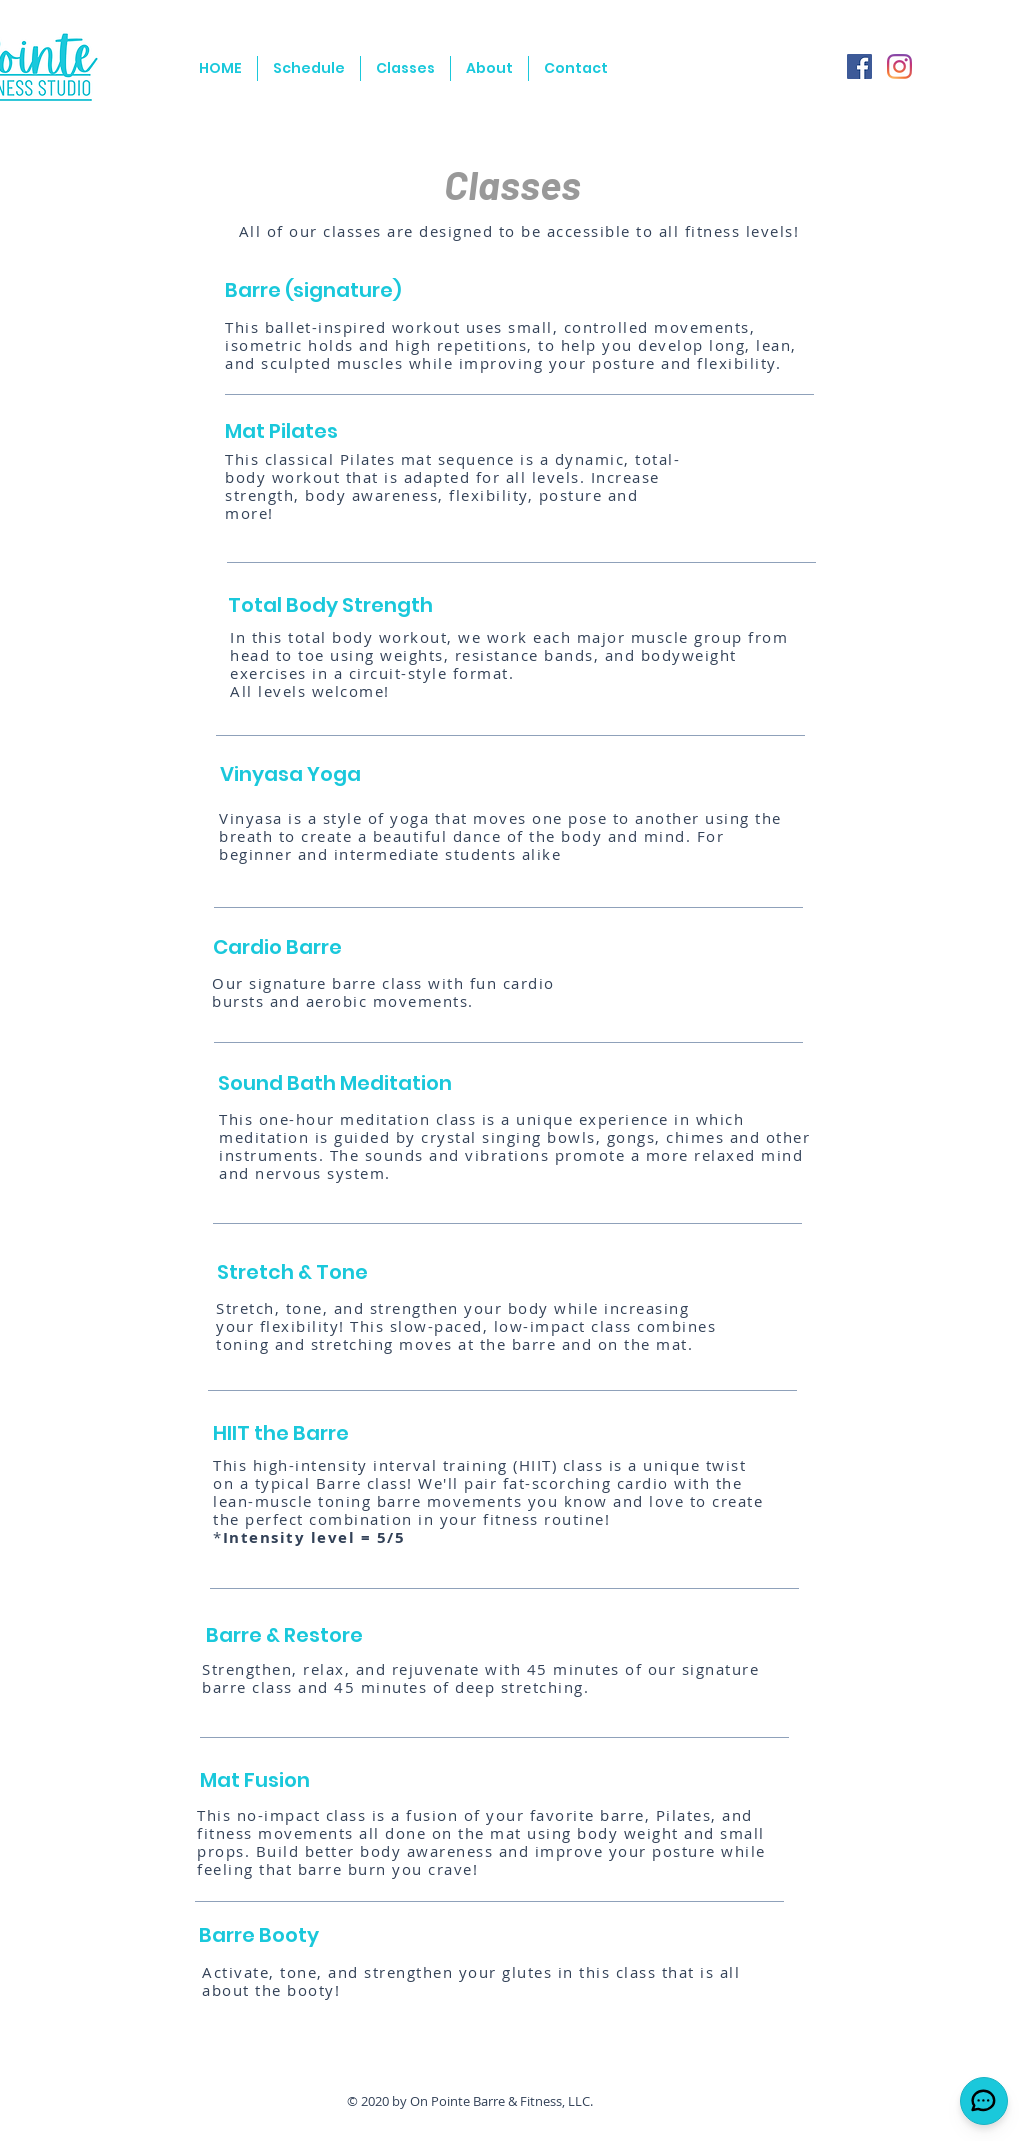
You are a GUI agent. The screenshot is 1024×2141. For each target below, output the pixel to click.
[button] (405, 68)
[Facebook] (859, 66)
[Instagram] (899, 66)
